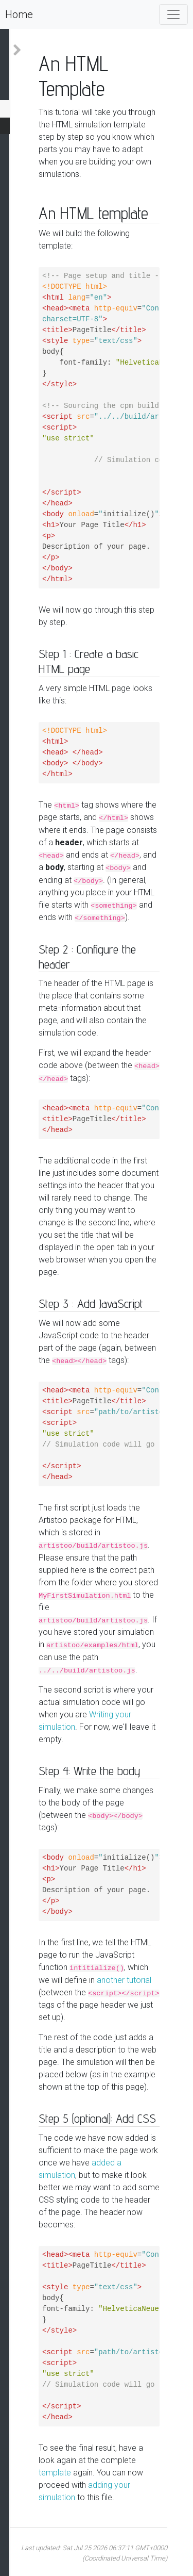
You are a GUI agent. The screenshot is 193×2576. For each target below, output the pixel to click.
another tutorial (124, 1980)
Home (19, 14)
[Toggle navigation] (173, 14)
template (55, 2472)
